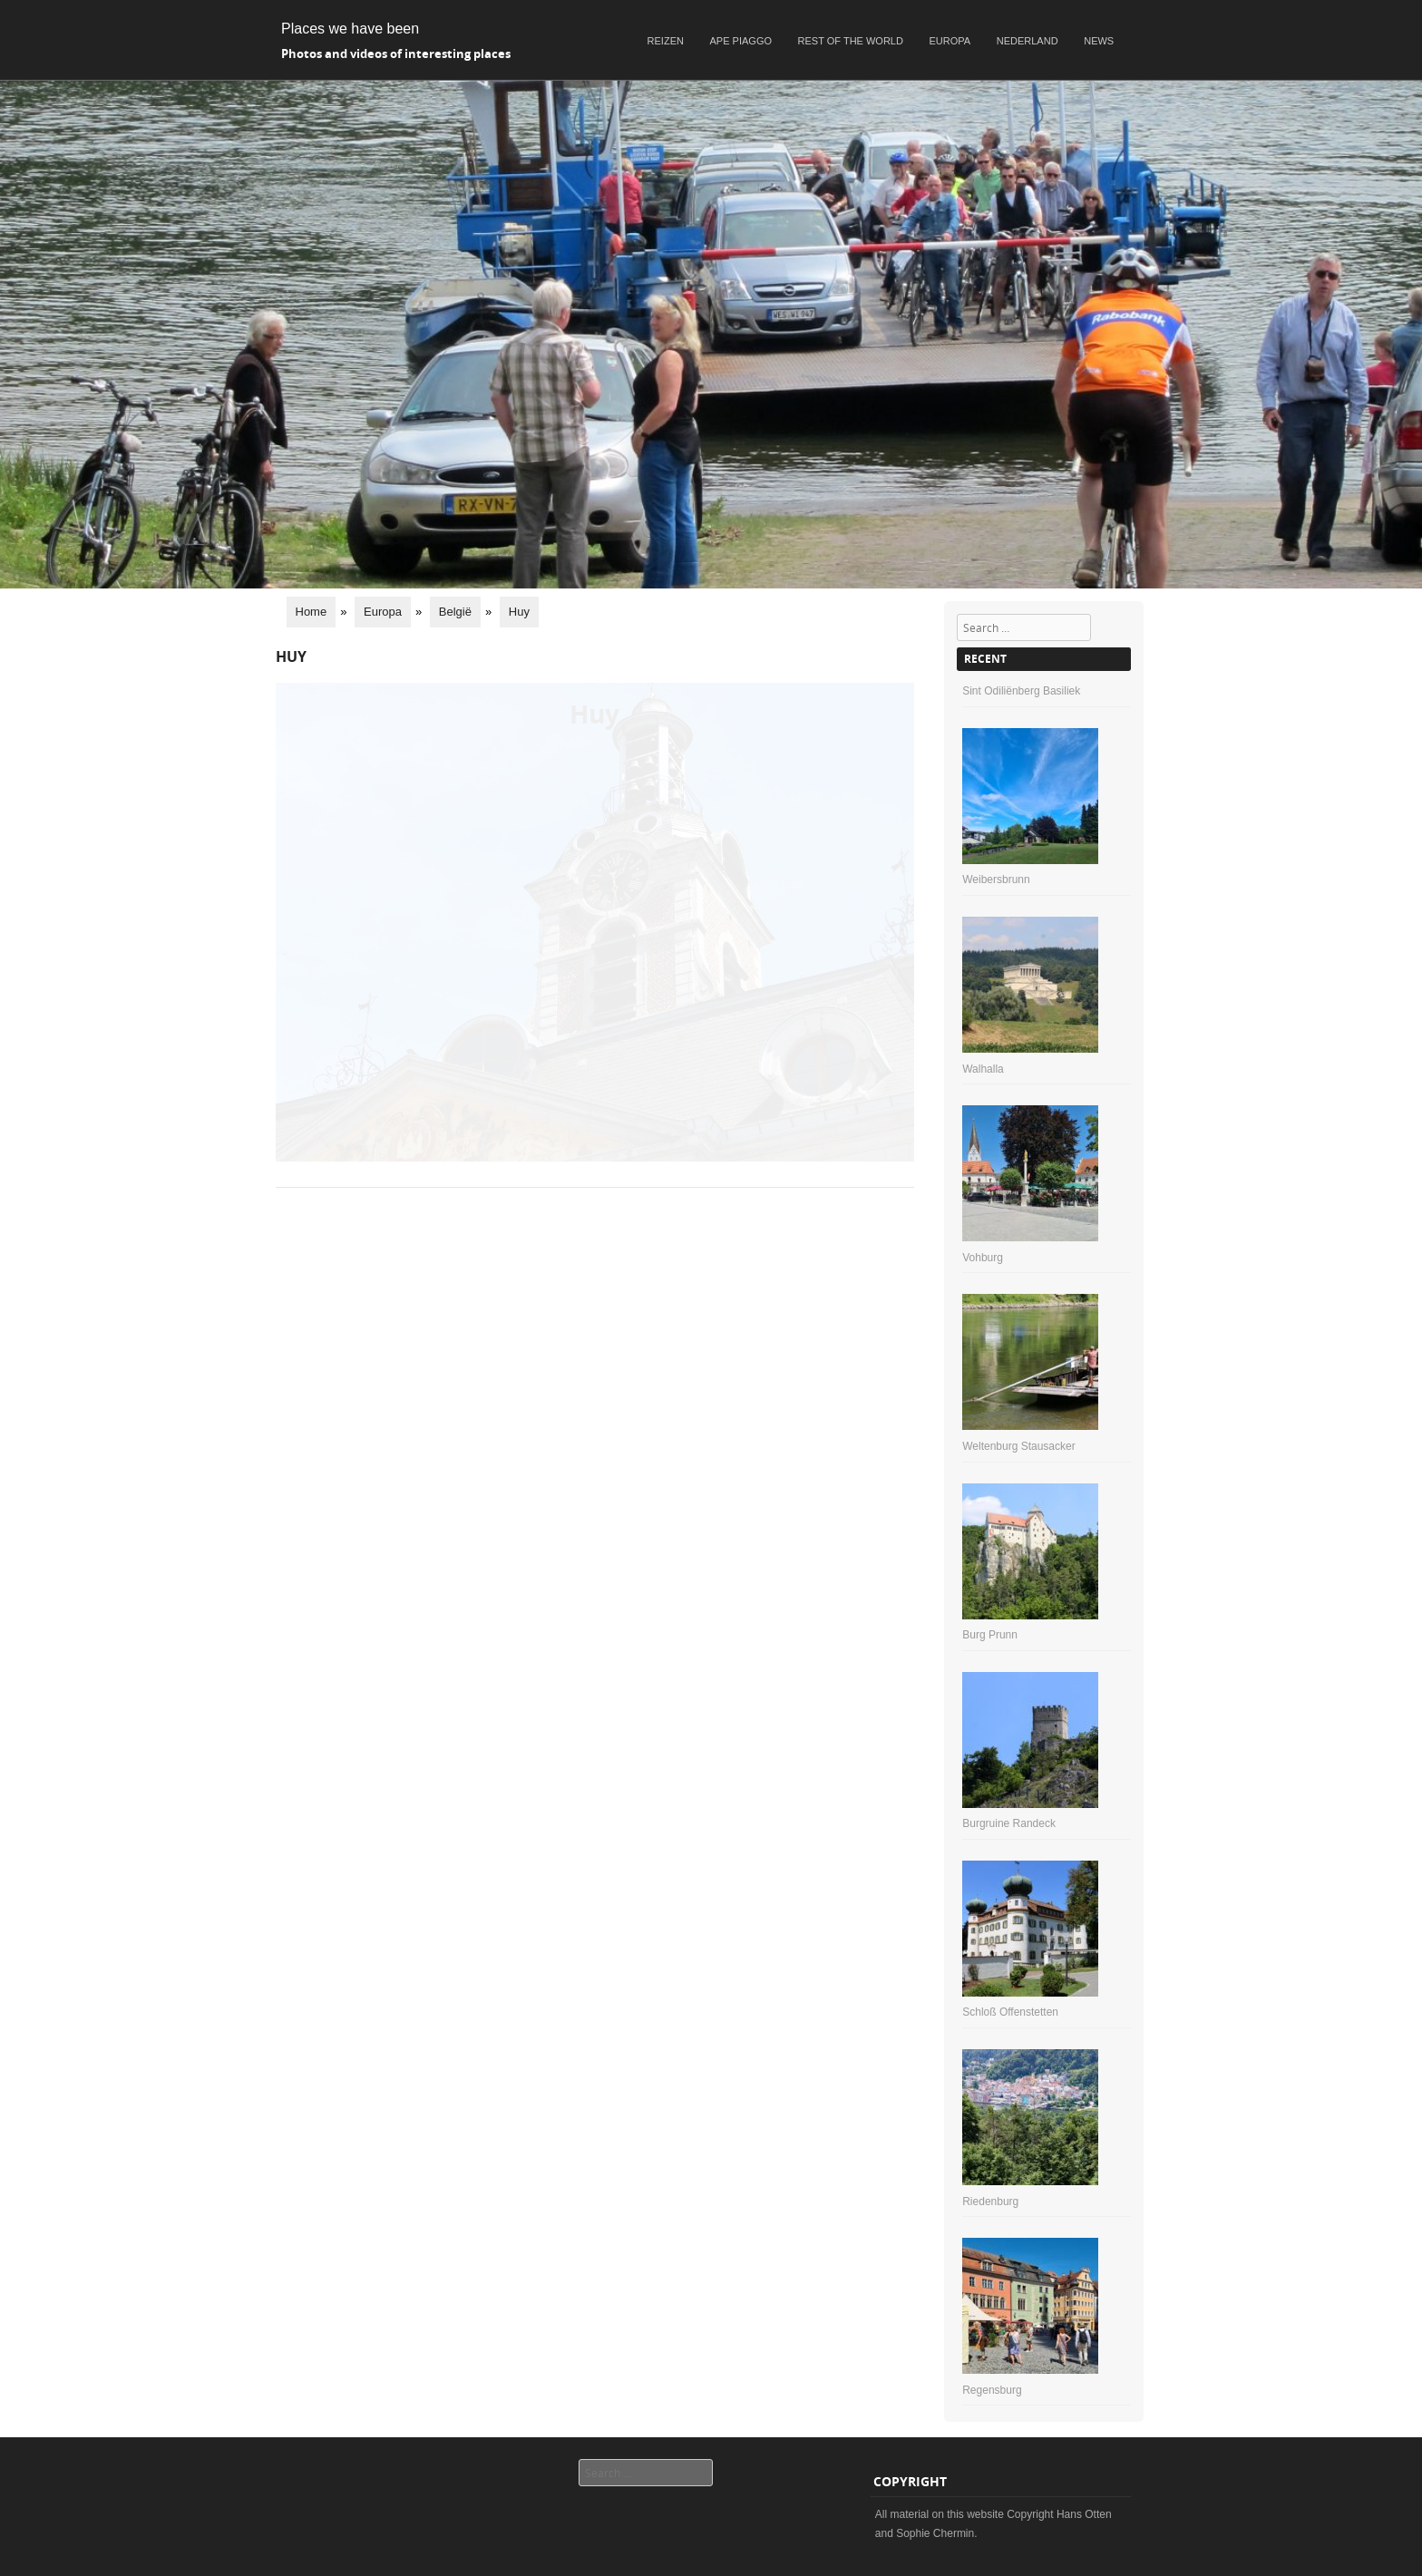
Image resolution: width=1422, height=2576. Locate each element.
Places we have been (350, 28)
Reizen (666, 40)
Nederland (1027, 40)
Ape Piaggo (741, 40)
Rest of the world (850, 40)
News (1099, 40)
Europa (950, 40)
